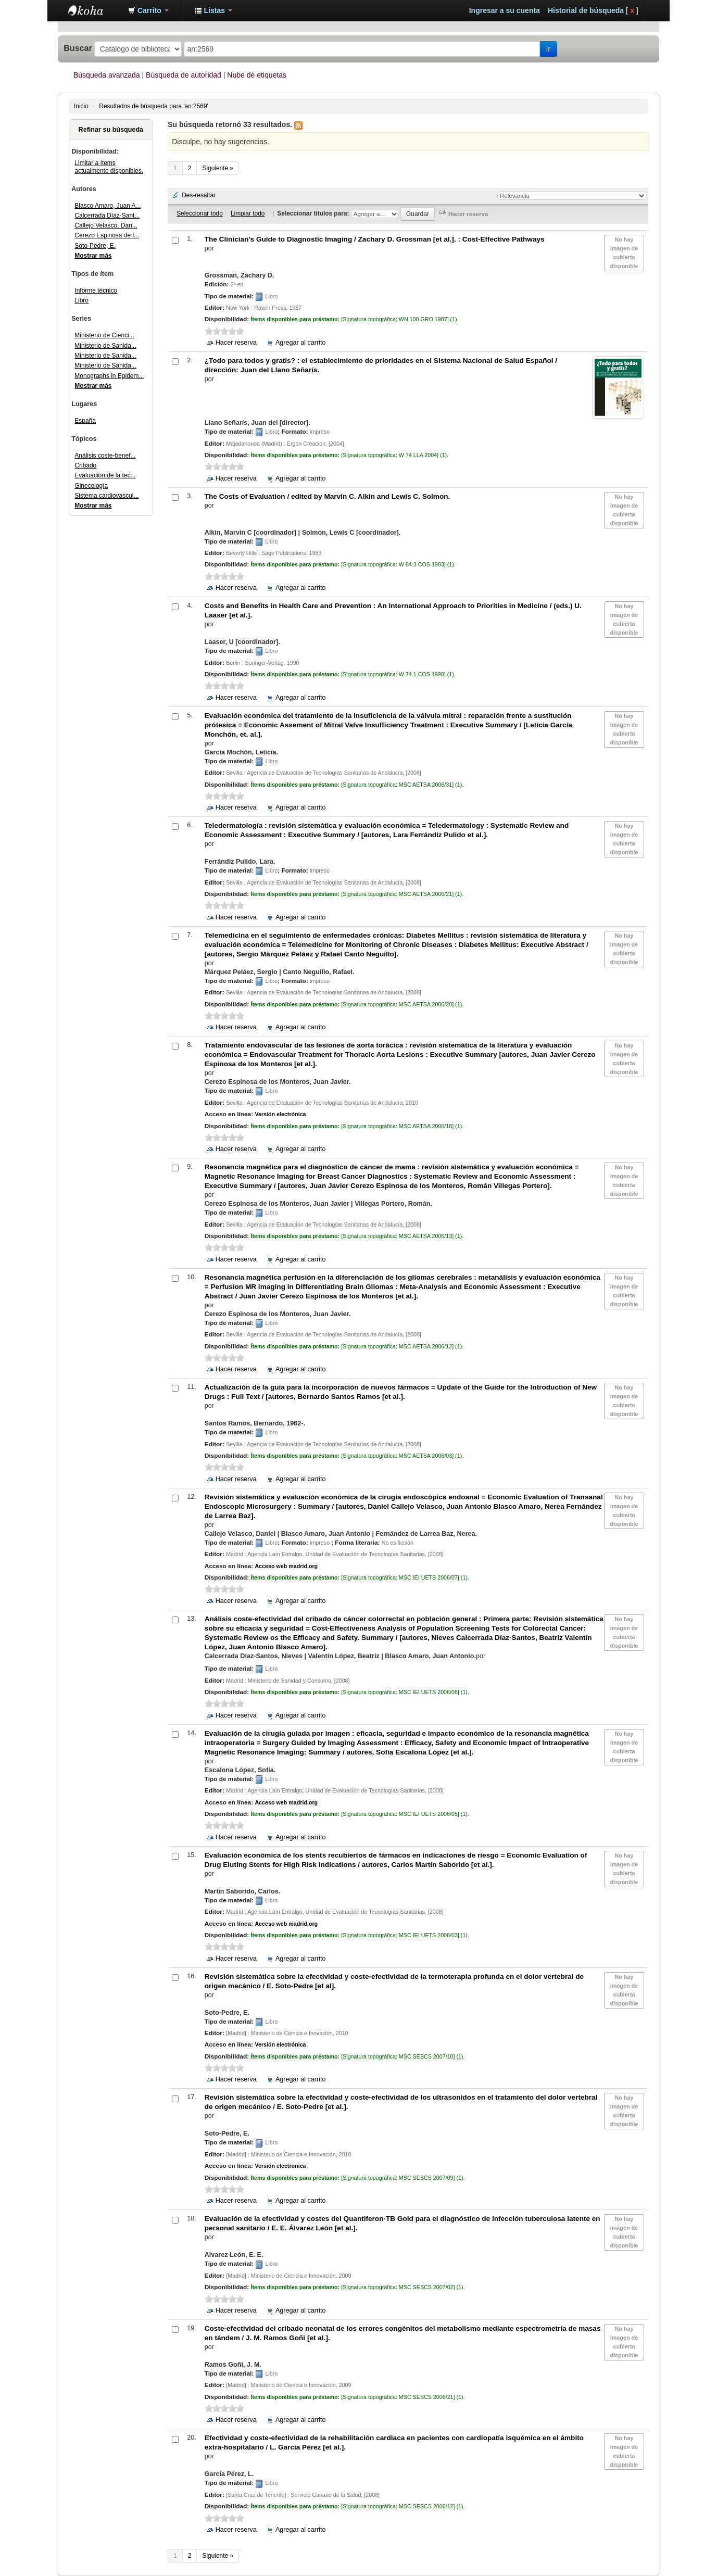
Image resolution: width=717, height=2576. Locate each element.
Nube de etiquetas (256, 75)
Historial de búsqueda (586, 10)
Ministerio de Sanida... (105, 345)
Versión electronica (280, 2166)
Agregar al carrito (300, 342)
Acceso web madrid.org (286, 1566)
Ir (548, 49)
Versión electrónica (280, 1114)
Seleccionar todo (200, 213)
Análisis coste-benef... (104, 455)
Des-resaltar (199, 195)
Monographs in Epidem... (109, 376)
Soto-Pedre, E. (95, 245)
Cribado (85, 465)
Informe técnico (95, 290)
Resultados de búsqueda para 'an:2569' (153, 106)
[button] (148, 10)
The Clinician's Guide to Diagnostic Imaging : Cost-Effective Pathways (375, 239)
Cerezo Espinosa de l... (106, 235)
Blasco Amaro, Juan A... (107, 205)
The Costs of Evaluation (327, 496)
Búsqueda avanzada (106, 75)
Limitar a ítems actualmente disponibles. (108, 166)
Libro (81, 300)
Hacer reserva (236, 342)
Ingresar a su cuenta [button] (504, 10)
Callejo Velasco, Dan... (105, 225)
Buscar (78, 48)
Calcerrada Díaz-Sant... (107, 215)
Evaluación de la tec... (104, 475)
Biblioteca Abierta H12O (94, 10)
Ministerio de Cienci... (104, 335)
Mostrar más (92, 255)
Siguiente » (217, 168)
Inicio (81, 106)
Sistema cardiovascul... (106, 495)
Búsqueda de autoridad (183, 75)
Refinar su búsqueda (111, 129)
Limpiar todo (248, 213)
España (85, 420)
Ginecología (91, 485)
